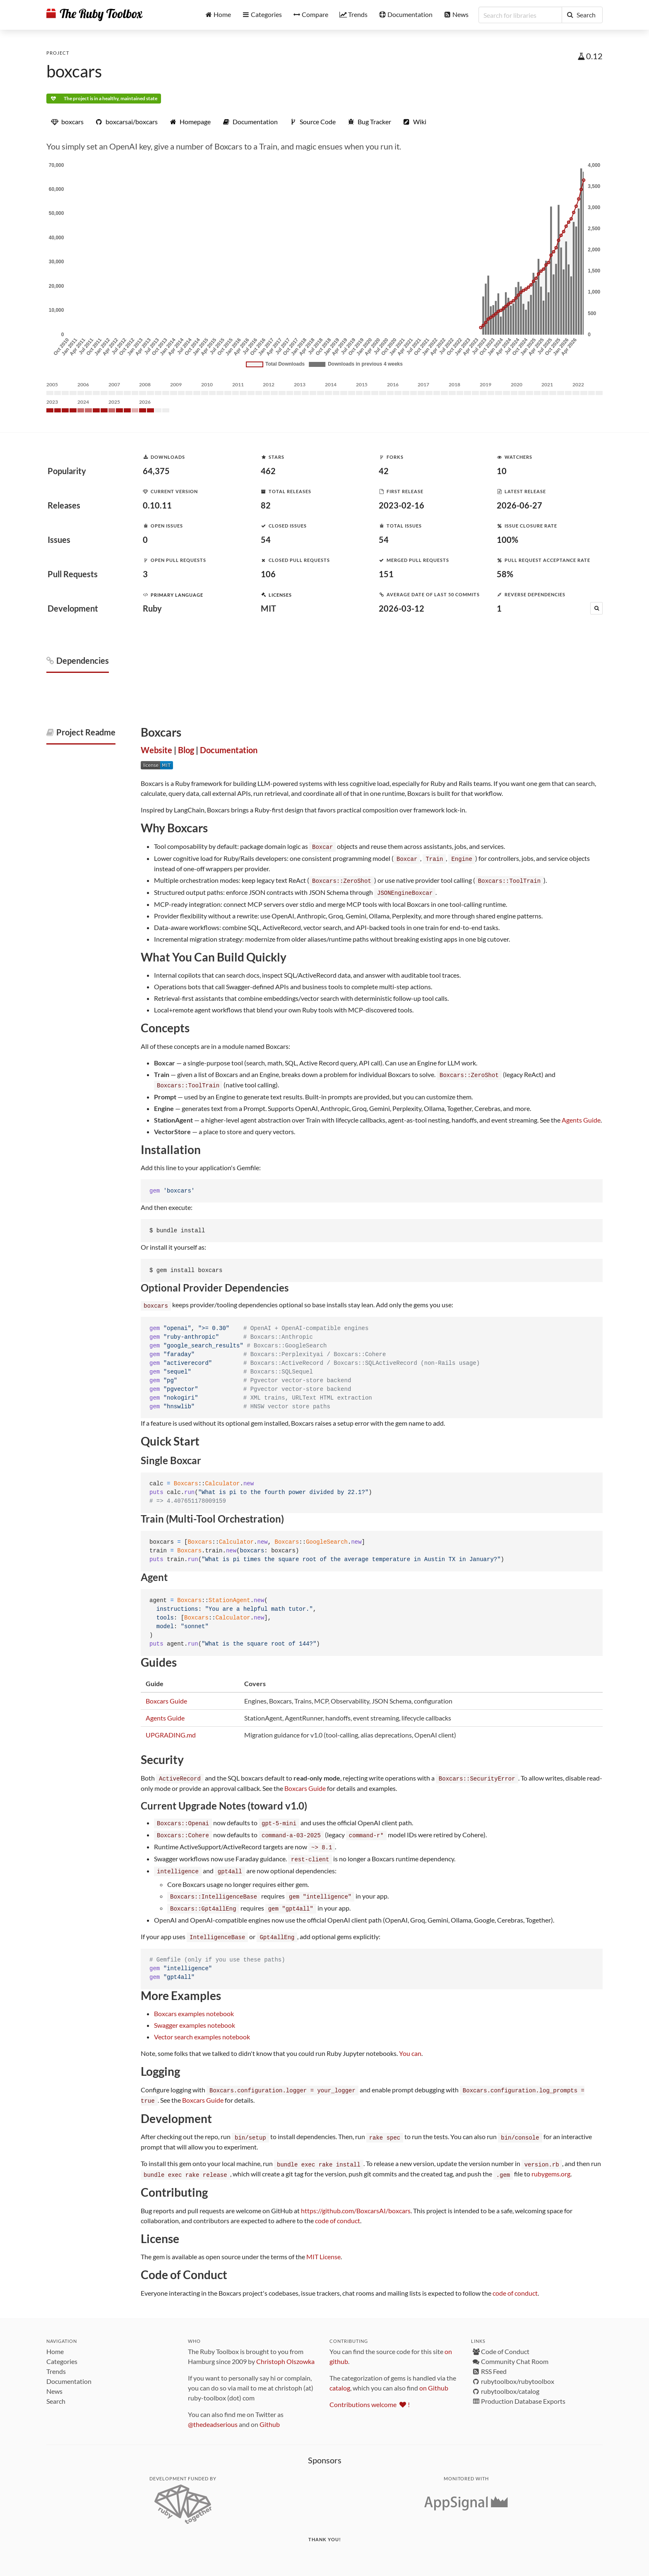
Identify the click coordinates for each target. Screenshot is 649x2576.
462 (268, 471)
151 (386, 574)
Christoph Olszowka (285, 2353)
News (54, 2382)
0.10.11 (157, 505)
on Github (433, 2379)
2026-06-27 (519, 505)
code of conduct (337, 2212)
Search (55, 2392)
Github (270, 2415)
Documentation (228, 750)
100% (507, 540)
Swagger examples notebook (194, 2018)
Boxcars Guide (166, 1698)
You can (410, 2047)
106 (268, 574)
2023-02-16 (401, 505)
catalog (339, 2379)
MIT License (323, 2248)
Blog (186, 750)
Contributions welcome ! (369, 2396)
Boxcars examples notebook (194, 2007)
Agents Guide (581, 1117)
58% (505, 574)
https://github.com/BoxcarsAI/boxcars (356, 2202)
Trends (56, 2362)
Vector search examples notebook (202, 2030)
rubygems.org (550, 2165)
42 (384, 471)
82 (266, 505)
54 (266, 540)
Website (156, 750)
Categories (61, 2353)
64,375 (156, 471)
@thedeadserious (213, 2415)
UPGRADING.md (171, 1732)
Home (55, 2343)
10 (502, 471)
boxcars (74, 71)
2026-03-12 (401, 608)
